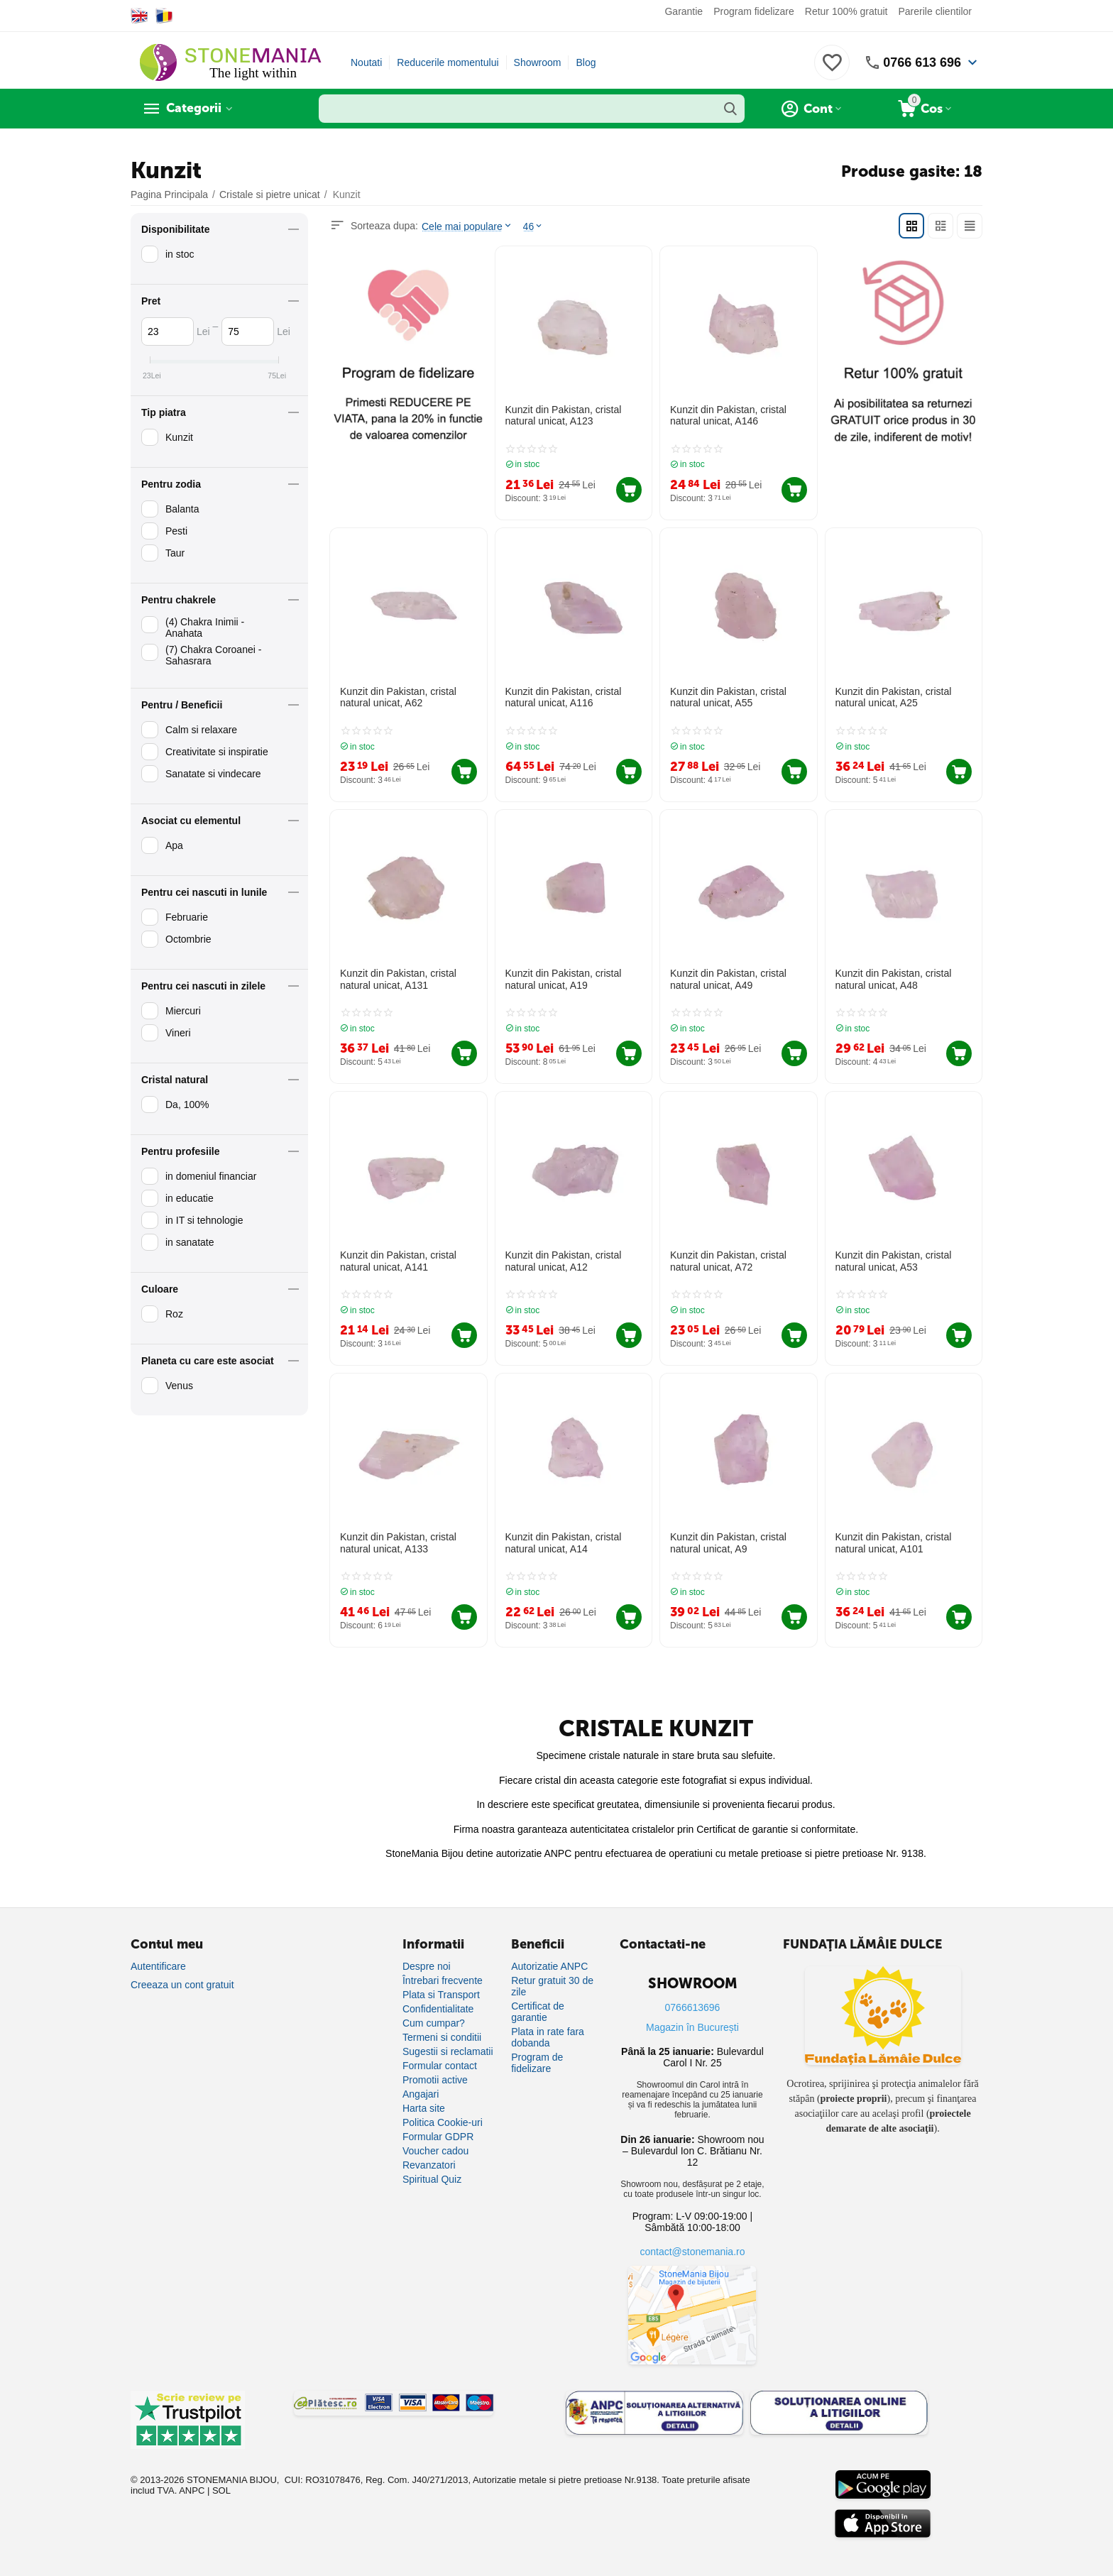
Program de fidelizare (537, 2062)
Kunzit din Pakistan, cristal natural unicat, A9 (728, 1542)
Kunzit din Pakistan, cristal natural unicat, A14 (563, 1542)
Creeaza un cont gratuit (182, 1984)
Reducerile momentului (447, 62)
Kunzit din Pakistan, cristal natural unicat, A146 (728, 415)
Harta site (423, 2107)
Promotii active (435, 2079)
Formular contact (439, 2065)
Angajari (420, 2093)
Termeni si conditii (441, 2036)
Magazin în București (692, 2026)
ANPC (191, 2489)
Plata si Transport (441, 1994)
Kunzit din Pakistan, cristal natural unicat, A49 (728, 978)
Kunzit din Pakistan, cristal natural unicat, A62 (398, 696)
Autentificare (158, 1965)
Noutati (366, 62)
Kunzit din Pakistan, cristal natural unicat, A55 (728, 696)
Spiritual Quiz (431, 2178)
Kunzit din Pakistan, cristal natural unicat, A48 (893, 978)
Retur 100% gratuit (846, 11)
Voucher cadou (435, 2150)
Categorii (195, 108)
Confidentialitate (437, 2008)
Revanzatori (429, 2164)
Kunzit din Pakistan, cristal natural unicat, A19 (563, 978)
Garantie (683, 11)
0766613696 (692, 2006)
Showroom (537, 62)
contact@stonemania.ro (692, 2251)
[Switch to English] (139, 15)
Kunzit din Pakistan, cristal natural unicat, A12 (563, 1260)
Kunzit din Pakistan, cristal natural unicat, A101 (893, 1542)
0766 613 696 (922, 62)
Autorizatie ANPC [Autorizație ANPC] (549, 1965)
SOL (221, 2489)
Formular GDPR (437, 2136)
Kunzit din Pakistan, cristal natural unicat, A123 (563, 415)
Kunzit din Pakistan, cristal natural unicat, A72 (728, 1260)
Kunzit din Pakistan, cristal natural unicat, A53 (893, 1260)
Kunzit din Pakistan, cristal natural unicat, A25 (893, 696)
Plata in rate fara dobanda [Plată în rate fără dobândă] (547, 2036)
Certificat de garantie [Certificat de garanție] (537, 2011)
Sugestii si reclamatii (447, 2050)
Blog (586, 62)
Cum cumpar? (433, 2022)
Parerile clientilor (935, 11)
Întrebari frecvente (442, 1979)
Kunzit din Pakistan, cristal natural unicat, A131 (398, 978)
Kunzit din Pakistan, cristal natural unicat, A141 (398, 1260)
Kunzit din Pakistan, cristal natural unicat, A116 (563, 696)
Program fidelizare (753, 11)
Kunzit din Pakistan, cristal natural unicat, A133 (398, 1542)
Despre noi (426, 1965)
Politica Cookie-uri (442, 2121)
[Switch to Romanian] (164, 15)
